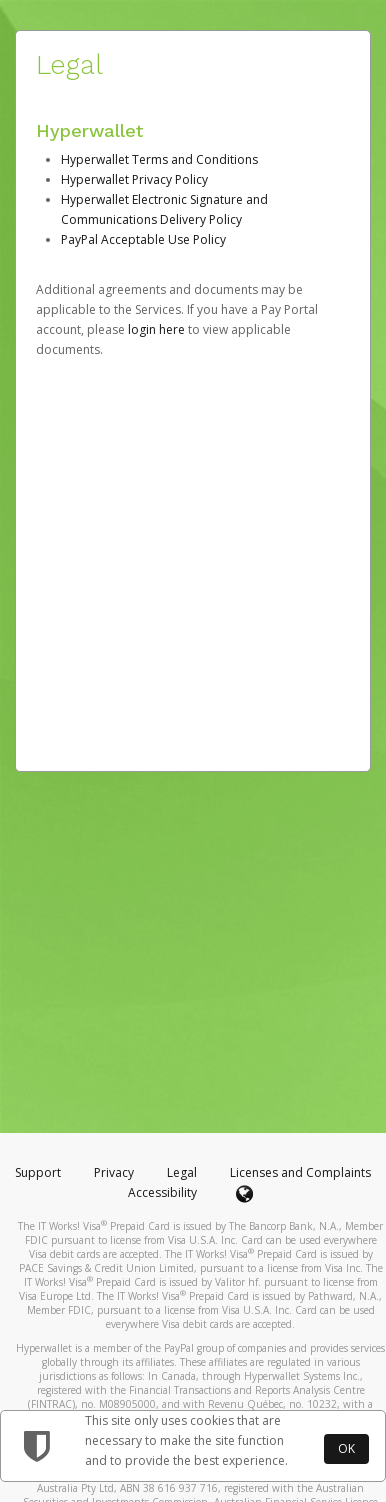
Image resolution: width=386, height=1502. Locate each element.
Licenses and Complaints (300, 1172)
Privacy (114, 1172)
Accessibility (162, 1192)
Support (38, 1172)
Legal (182, 1172)
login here (156, 329)
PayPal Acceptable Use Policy (143, 239)
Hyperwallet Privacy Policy (134, 179)
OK (346, 1448)
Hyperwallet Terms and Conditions (159, 159)
